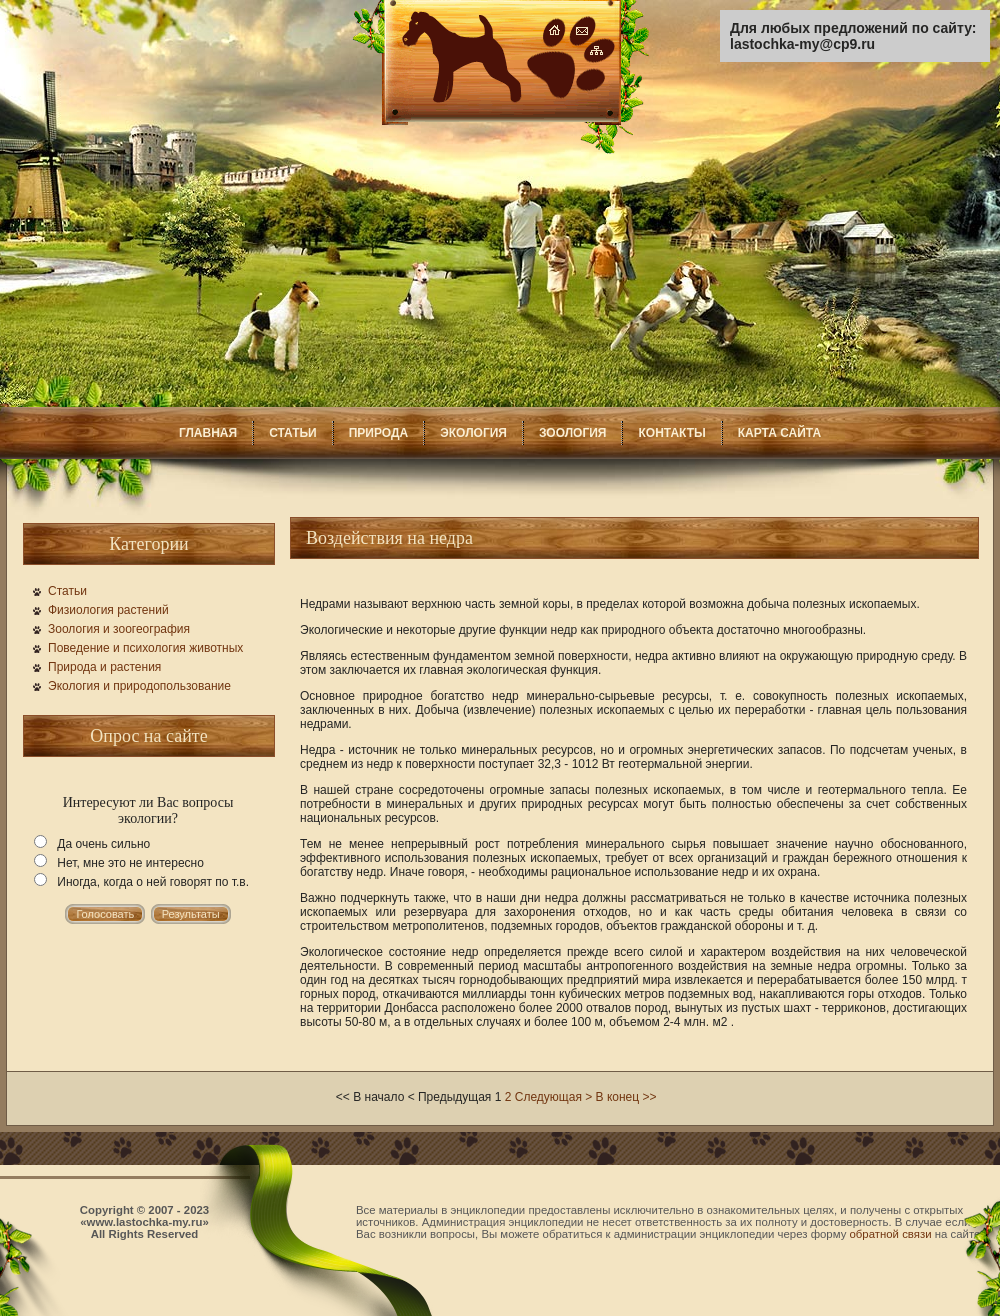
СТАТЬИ (293, 433)
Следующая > (553, 1097)
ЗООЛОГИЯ (573, 433)
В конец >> (626, 1097)
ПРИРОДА (379, 433)
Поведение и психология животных (145, 648)
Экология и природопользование (139, 686)
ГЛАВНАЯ (208, 433)
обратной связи (891, 1234)
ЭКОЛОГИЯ (473, 433)
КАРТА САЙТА (779, 433)
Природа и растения (104, 667)
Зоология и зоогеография (119, 629)
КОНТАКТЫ (671, 433)
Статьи (67, 591)
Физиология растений (108, 610)
